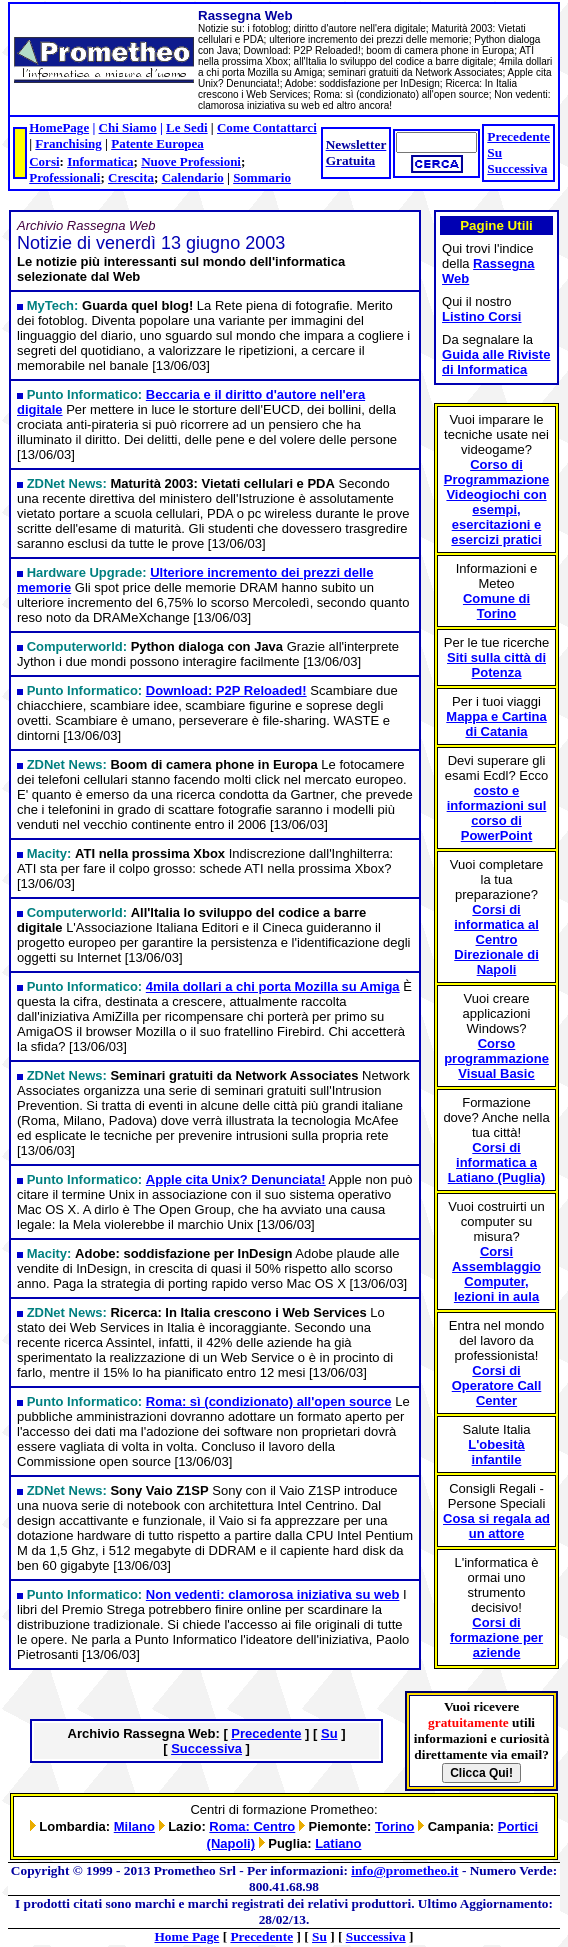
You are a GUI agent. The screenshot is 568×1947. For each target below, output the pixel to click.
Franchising (68, 143)
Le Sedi (187, 127)
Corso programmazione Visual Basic (496, 1058)
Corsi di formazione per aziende (496, 1637)
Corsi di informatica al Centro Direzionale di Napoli (496, 939)
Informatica (100, 161)
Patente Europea (157, 143)
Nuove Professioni (191, 161)
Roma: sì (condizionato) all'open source (269, 1401)
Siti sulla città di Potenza (496, 665)
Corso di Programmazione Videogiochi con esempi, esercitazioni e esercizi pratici (496, 502)
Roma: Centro (252, 1826)
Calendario (193, 177)
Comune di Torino (496, 606)
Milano (134, 1826)
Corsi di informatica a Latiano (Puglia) (497, 1162)
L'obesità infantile (496, 1452)
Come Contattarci (267, 127)
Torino (394, 1826)
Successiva (517, 168)
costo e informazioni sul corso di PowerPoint (497, 813)
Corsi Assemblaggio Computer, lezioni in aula (496, 1274)
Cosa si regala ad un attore (496, 1526)
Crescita (131, 177)
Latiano (338, 1843)
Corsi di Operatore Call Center (497, 1385)
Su (494, 152)
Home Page (187, 1936)
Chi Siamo (128, 127)
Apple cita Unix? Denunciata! (236, 1179)
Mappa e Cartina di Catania (496, 724)
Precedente (518, 136)
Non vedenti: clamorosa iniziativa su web (273, 1594)
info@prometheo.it (404, 1870)
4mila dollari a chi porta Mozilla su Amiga (273, 986)
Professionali (64, 177)
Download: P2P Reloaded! (226, 690)
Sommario (262, 177)
